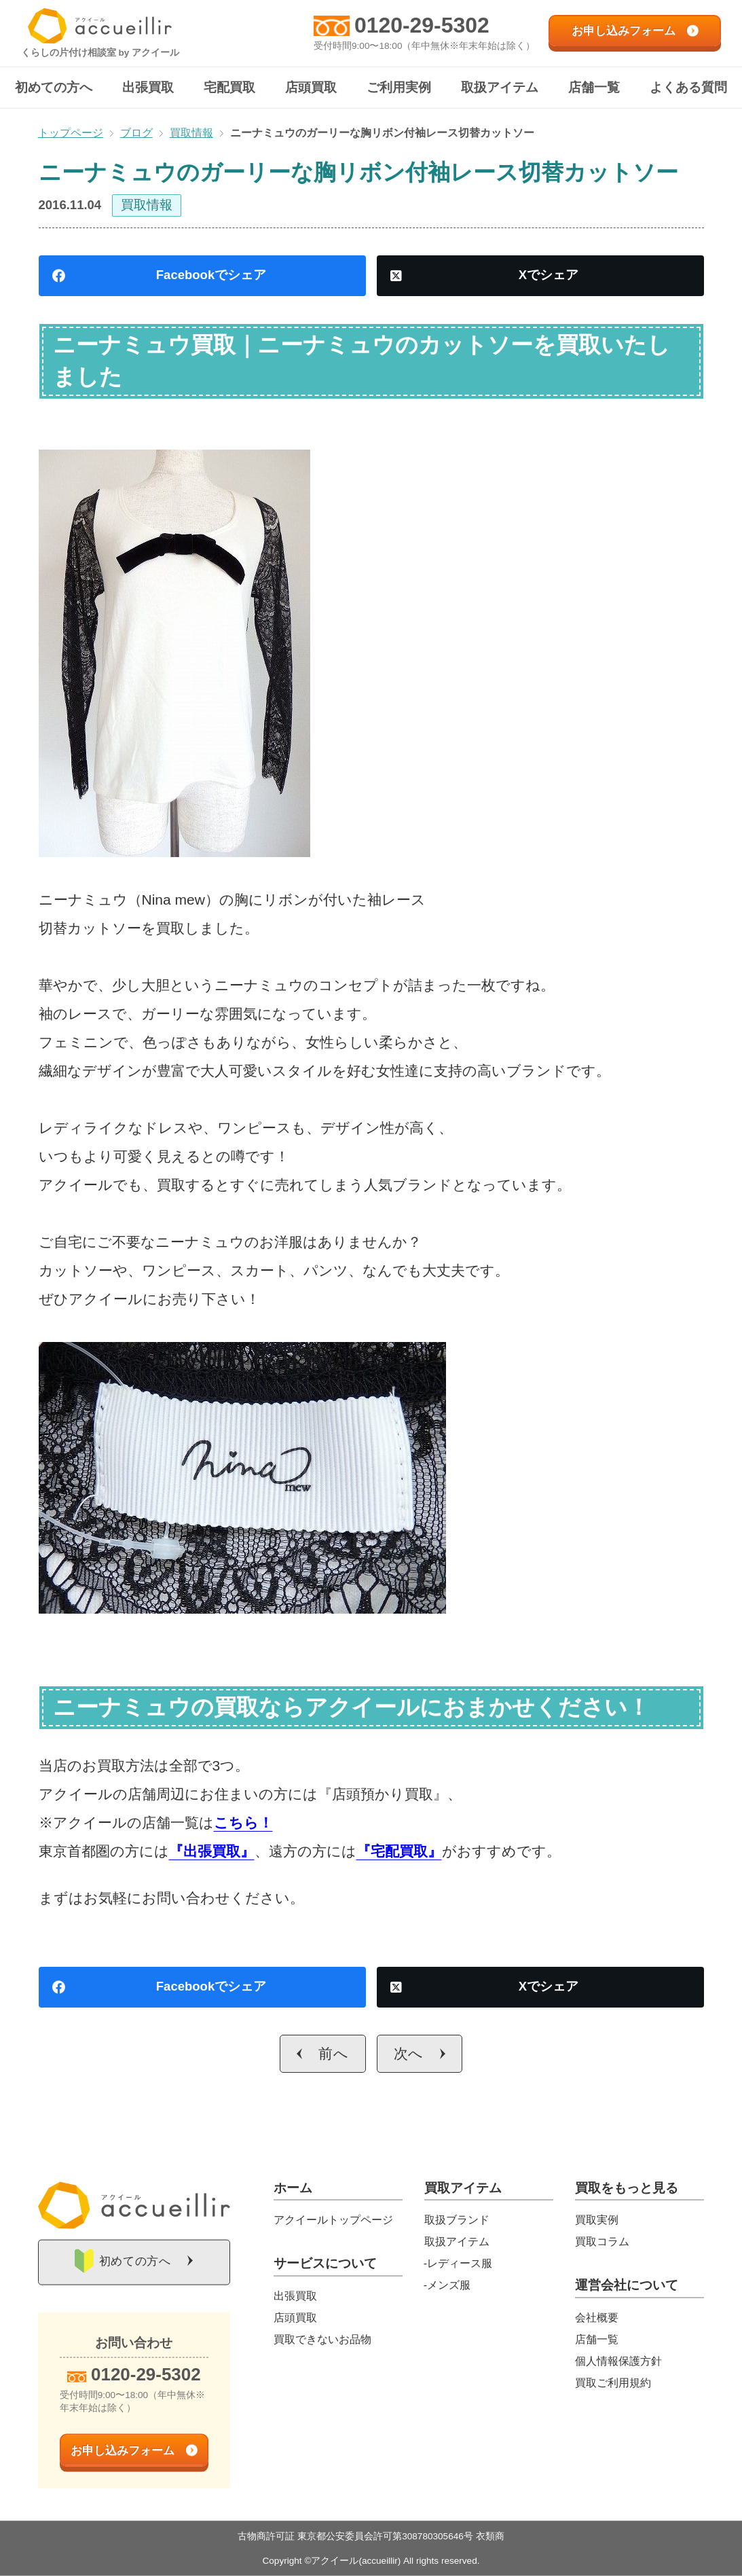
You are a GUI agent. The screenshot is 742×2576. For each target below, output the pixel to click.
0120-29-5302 (421, 25)
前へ (333, 2053)
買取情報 (146, 205)
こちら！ (243, 1822)
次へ (409, 2053)
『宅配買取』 (399, 1851)
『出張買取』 (212, 1851)
